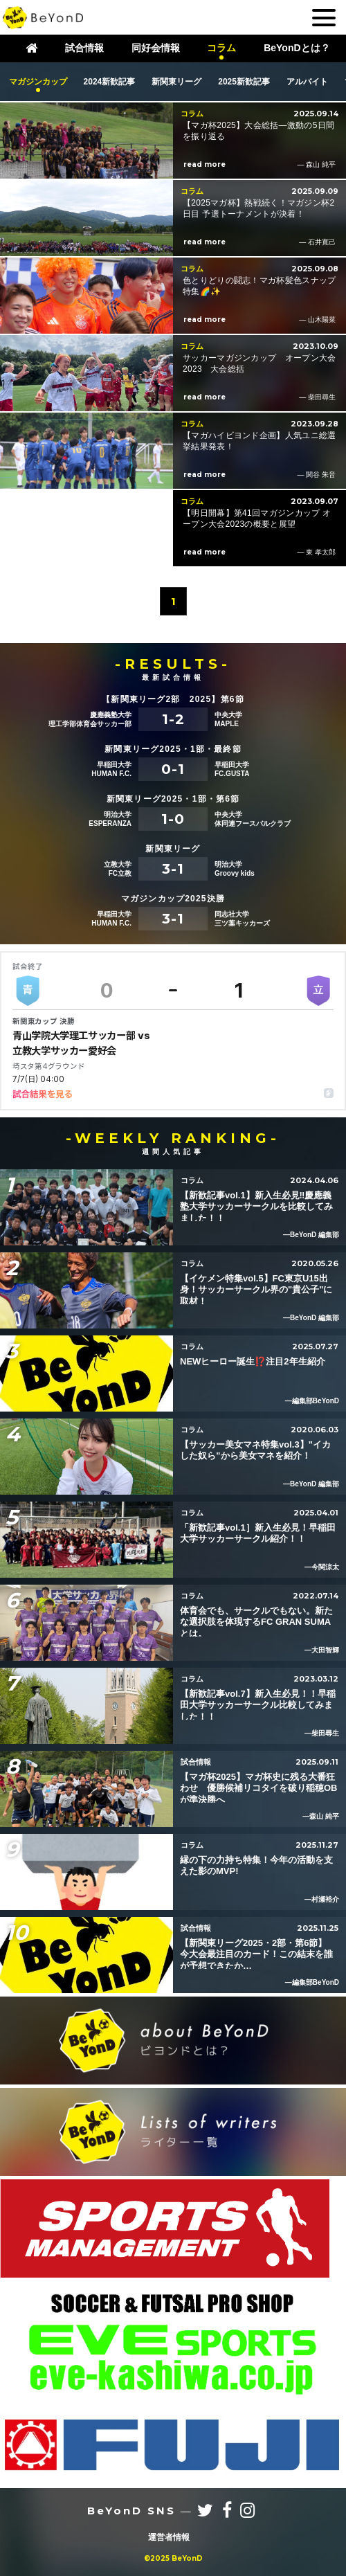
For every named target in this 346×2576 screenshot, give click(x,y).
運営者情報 (169, 2537)
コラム (221, 48)
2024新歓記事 (110, 82)
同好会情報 (155, 48)
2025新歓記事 (244, 82)
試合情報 (84, 48)
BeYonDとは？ (296, 48)
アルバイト (307, 82)
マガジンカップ (38, 82)
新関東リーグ (176, 82)
